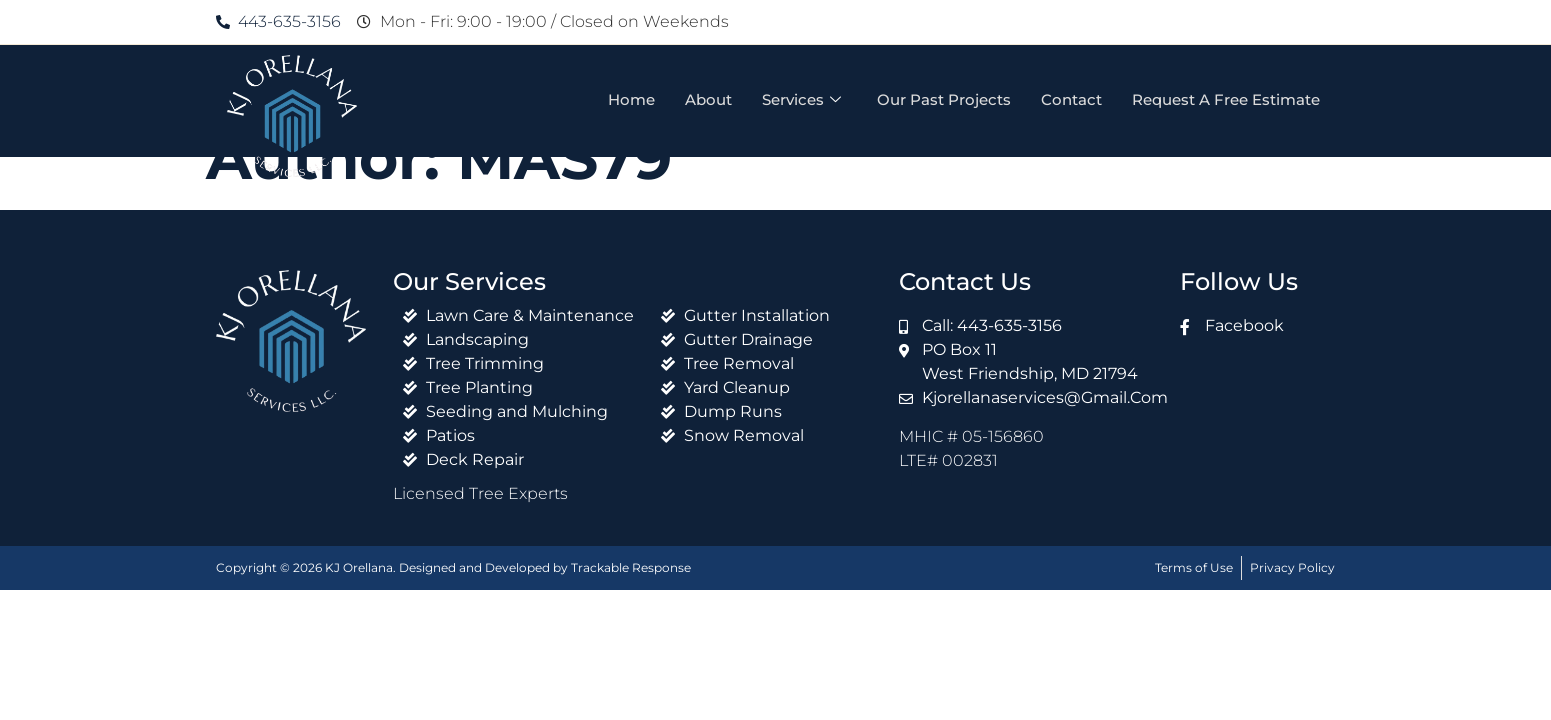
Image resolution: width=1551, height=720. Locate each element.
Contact (1071, 99)
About (708, 99)
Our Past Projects (944, 99)
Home (631, 99)
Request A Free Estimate (1226, 99)
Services (801, 100)
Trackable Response (631, 567)
